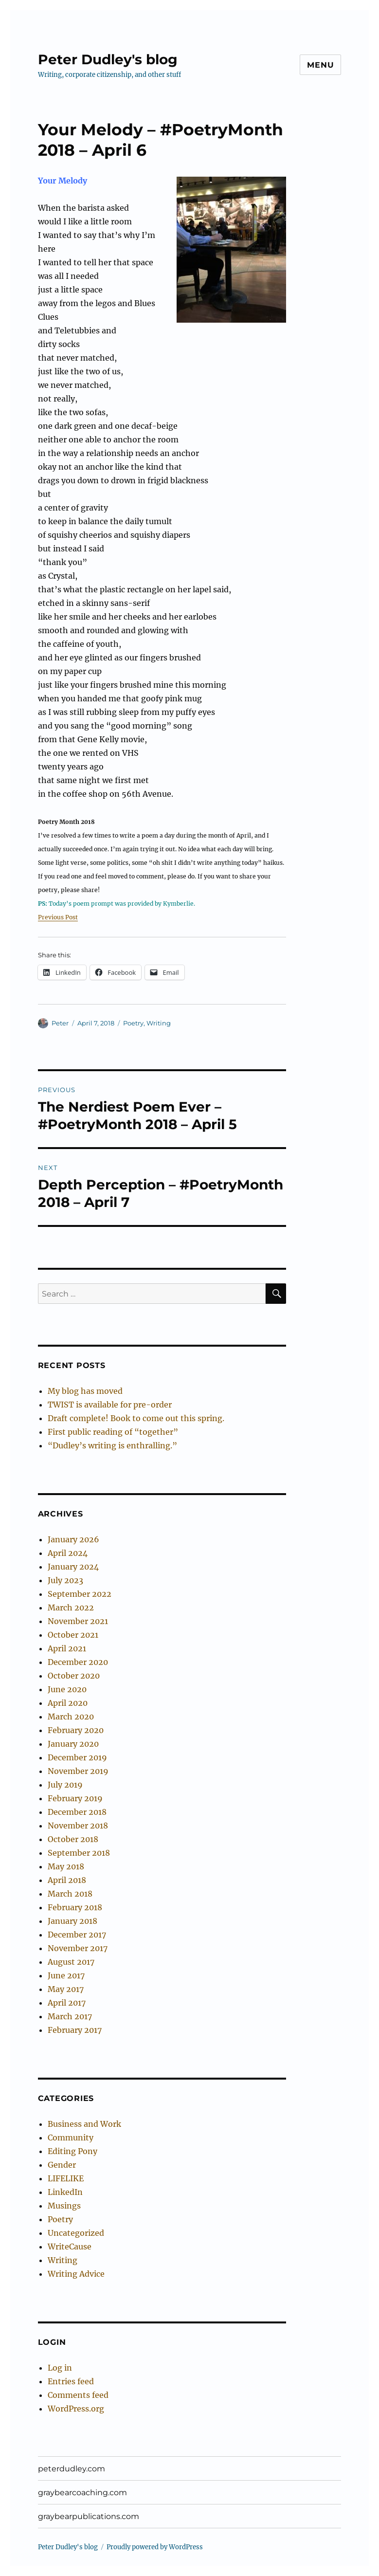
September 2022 (79, 1594)
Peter (60, 1023)
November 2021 (78, 1621)
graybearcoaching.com (82, 2492)
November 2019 (78, 1771)
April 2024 (68, 1553)
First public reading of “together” (113, 1432)
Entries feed (71, 2381)
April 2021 (67, 1648)
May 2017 (66, 1989)
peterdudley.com (71, 2468)
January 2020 (73, 1744)
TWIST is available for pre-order (110, 1404)
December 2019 (77, 1757)
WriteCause (69, 2246)
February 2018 (75, 1907)
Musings (64, 2206)
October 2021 (73, 1635)
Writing (158, 1023)
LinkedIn (65, 2192)
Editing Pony (72, 2151)
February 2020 (76, 1730)
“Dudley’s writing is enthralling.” (112, 1445)
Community (70, 2137)
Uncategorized (76, 2233)
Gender (62, 2165)
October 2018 (73, 1839)
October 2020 (74, 1676)
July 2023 (65, 1580)
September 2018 (79, 1853)
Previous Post (58, 917)
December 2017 (77, 1934)
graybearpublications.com (88, 2516)
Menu (320, 65)
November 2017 (78, 1948)
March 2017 (70, 2016)
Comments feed (78, 2395)
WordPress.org (76, 2408)
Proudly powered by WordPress (155, 2547)
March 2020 (71, 1716)
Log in (60, 2368)
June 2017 (66, 1975)
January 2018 (72, 1921)
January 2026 (73, 1539)
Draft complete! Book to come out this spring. (136, 1418)
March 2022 (71, 1607)
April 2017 (67, 2003)
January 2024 (73, 1566)
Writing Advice (76, 2274)
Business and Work (84, 2124)
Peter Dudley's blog (108, 59)
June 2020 (67, 1689)
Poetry (133, 1023)
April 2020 (68, 1703)
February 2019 (75, 1798)
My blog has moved (85, 1391)
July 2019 (65, 1785)
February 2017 (75, 2030)
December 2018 (77, 1812)
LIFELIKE (66, 2178)
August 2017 (71, 1962)
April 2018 (67, 1880)
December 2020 (78, 1662)
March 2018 (70, 1894)
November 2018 (78, 1825)
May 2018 (66, 1866)
